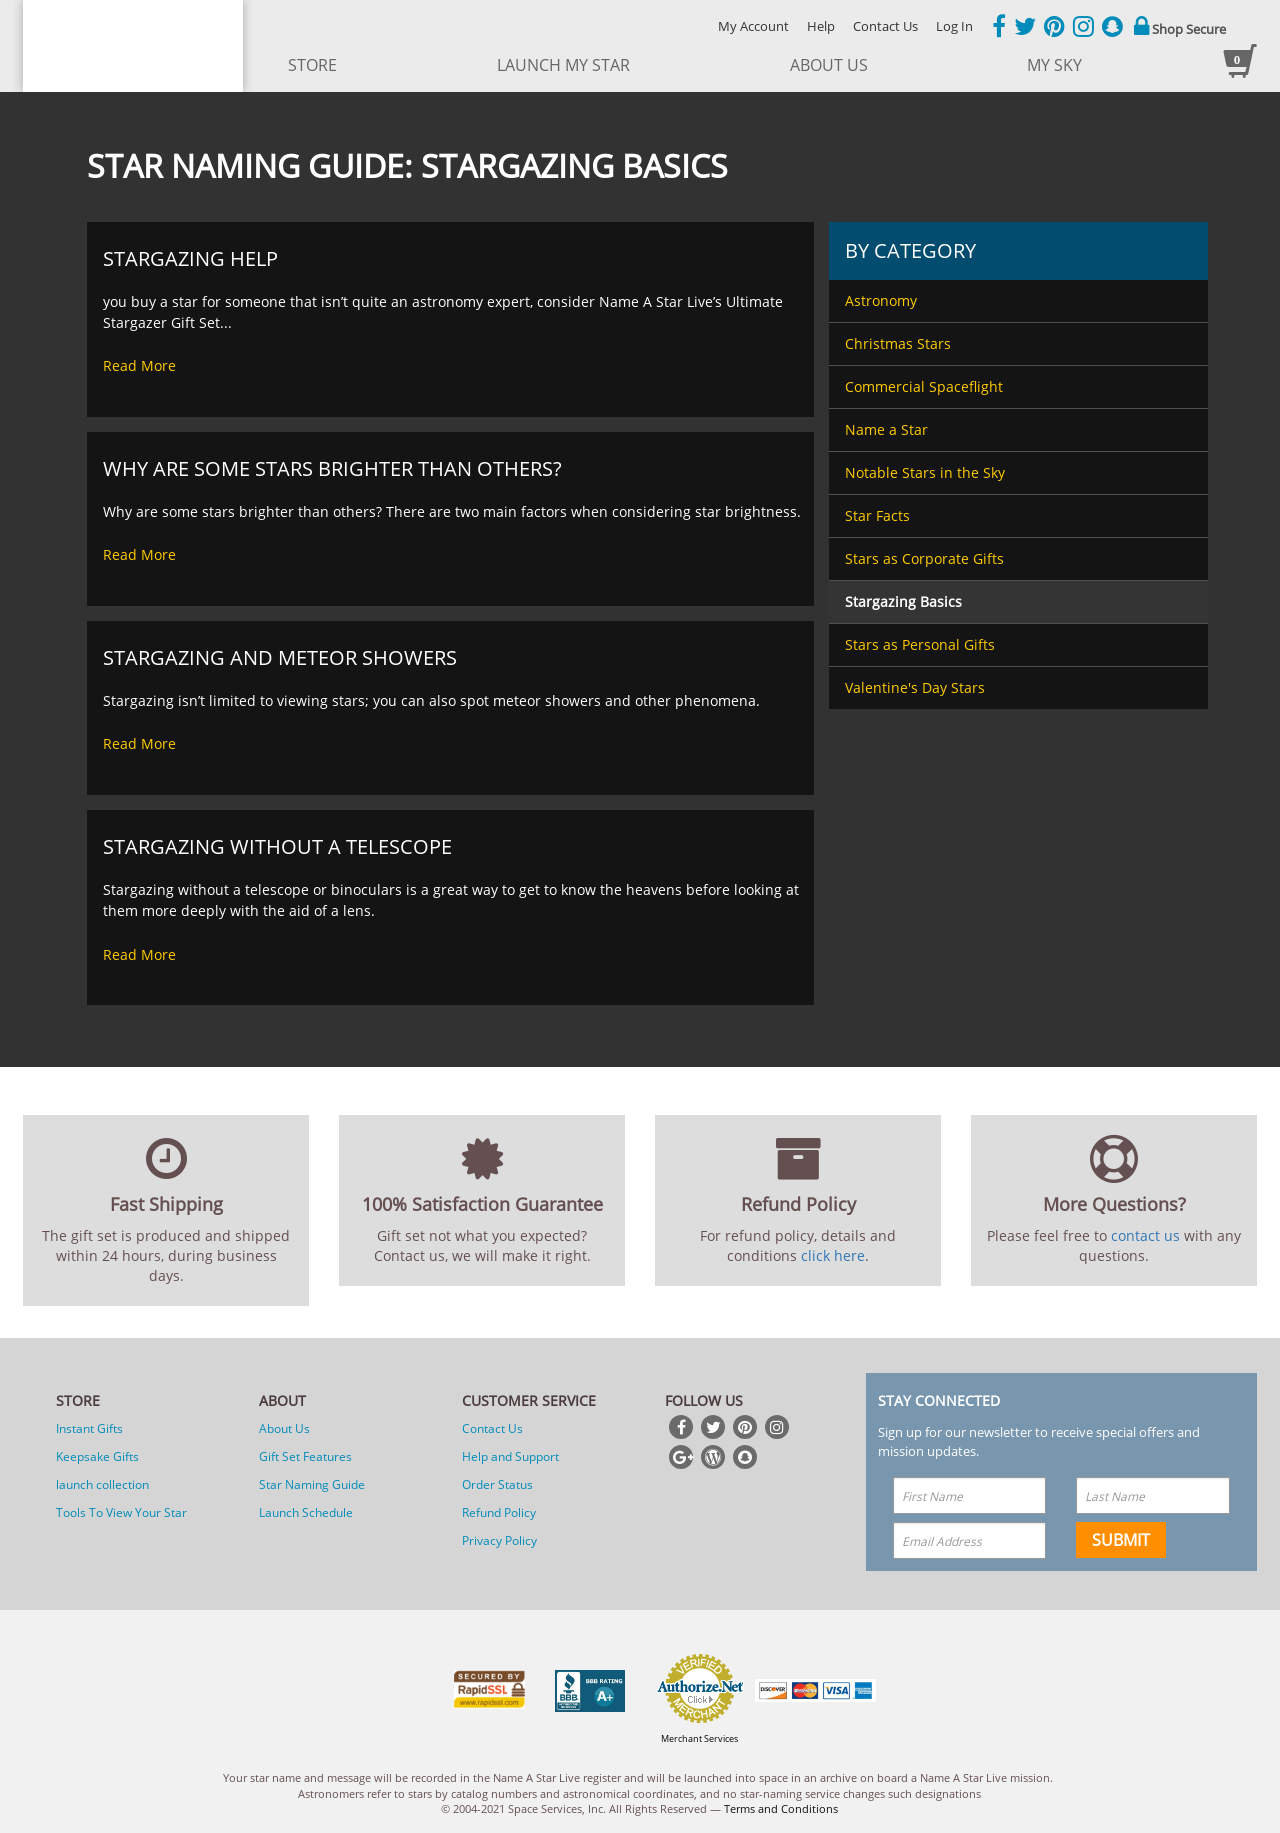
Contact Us (885, 26)
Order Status (497, 1484)
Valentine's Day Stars (915, 687)
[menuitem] (1018, 301)
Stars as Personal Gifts (920, 644)
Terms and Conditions (781, 1808)
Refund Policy (499, 1512)
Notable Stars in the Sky (925, 472)
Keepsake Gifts (97, 1456)
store (312, 65)
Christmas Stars (898, 343)
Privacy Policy (499, 1540)
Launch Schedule (306, 1512)
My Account (753, 26)
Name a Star (886, 429)
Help (821, 26)
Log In (954, 26)
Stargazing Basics (903, 601)
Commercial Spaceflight (924, 386)
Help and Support (510, 1456)
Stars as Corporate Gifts (924, 558)
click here (833, 1255)
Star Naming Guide (312, 1484)
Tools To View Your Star (121, 1512)
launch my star (563, 65)
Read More (139, 365)
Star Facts (877, 515)
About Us (284, 1428)
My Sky (1054, 65)
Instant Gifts (89, 1428)
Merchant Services (699, 1738)
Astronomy (881, 300)
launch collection (102, 1484)
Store (78, 1400)
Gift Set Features (305, 1456)
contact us (1145, 1235)
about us (829, 65)
